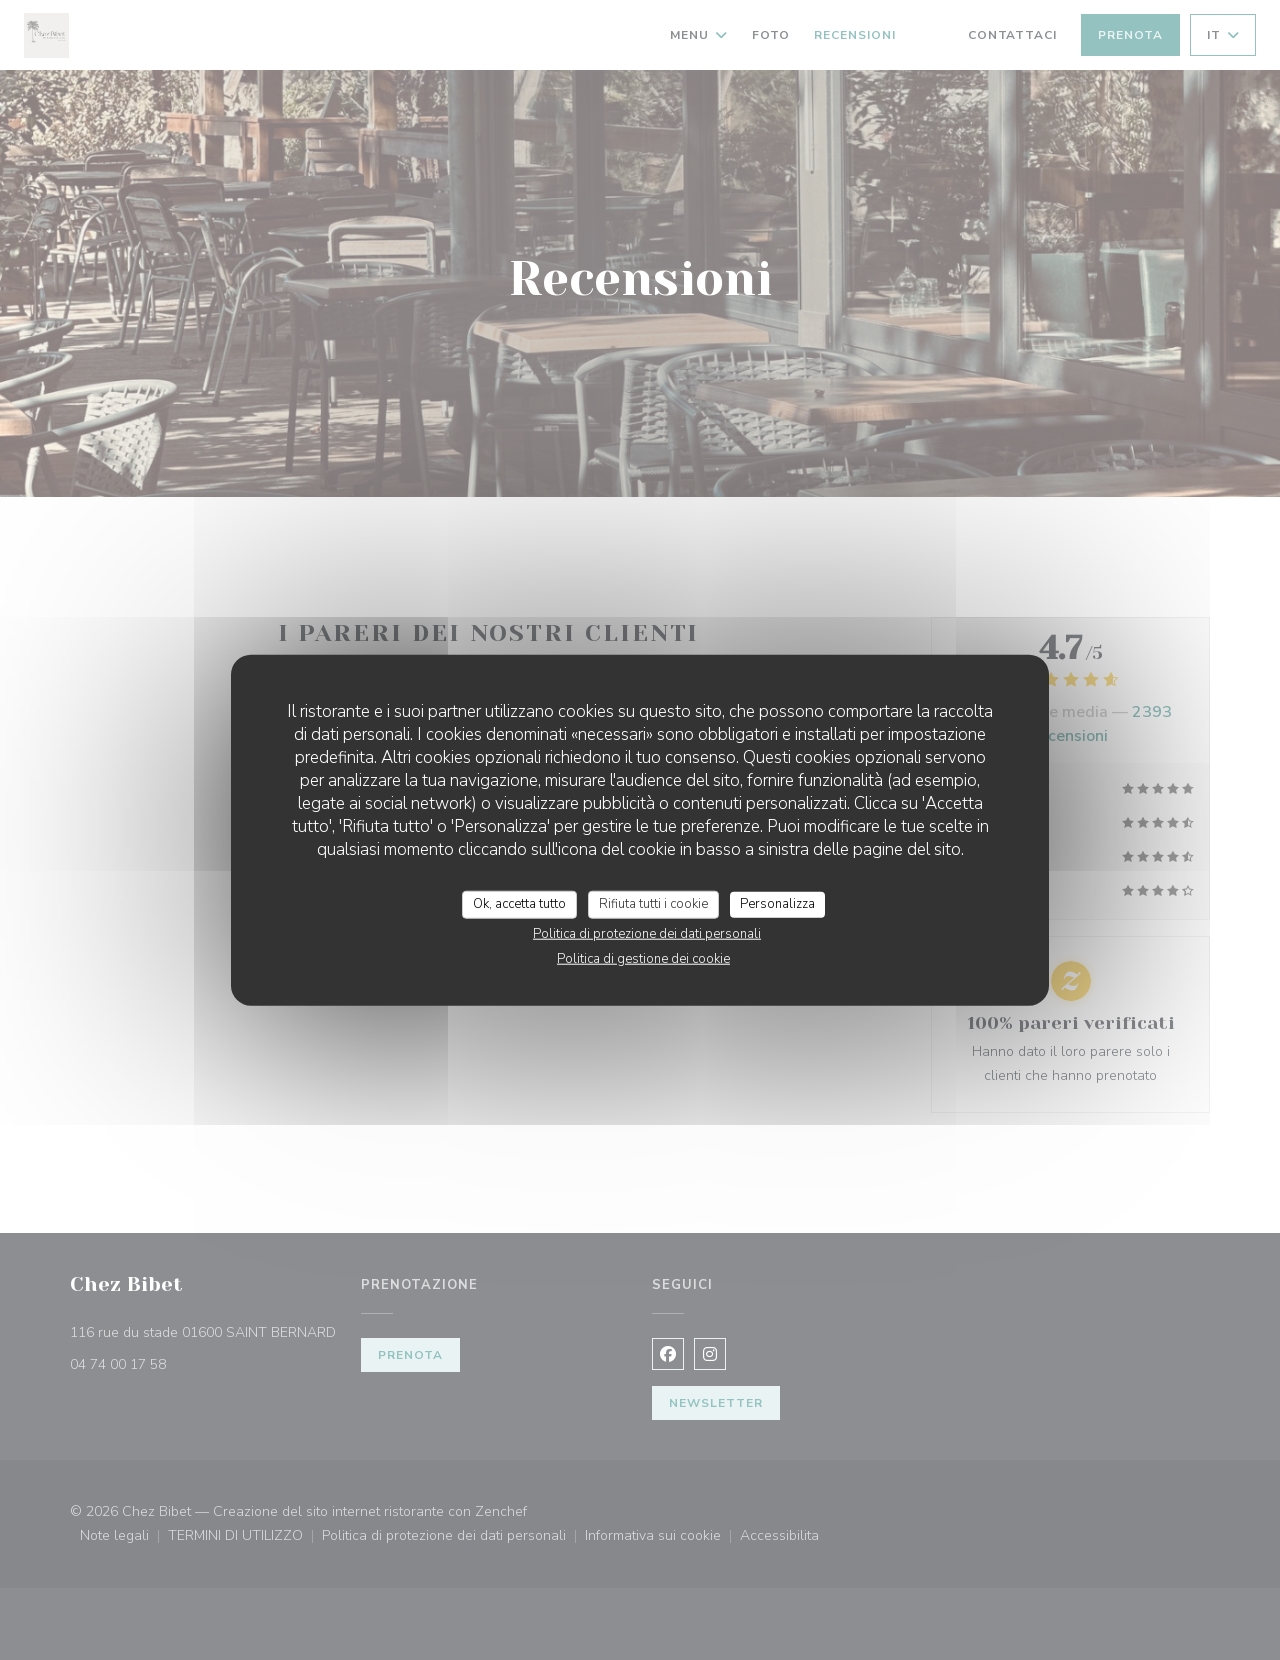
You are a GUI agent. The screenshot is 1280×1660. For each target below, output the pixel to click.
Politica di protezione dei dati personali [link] (647, 933)
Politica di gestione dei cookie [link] (643, 958)
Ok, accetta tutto (519, 904)
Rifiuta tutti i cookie (653, 904)
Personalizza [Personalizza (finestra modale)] (777, 904)
